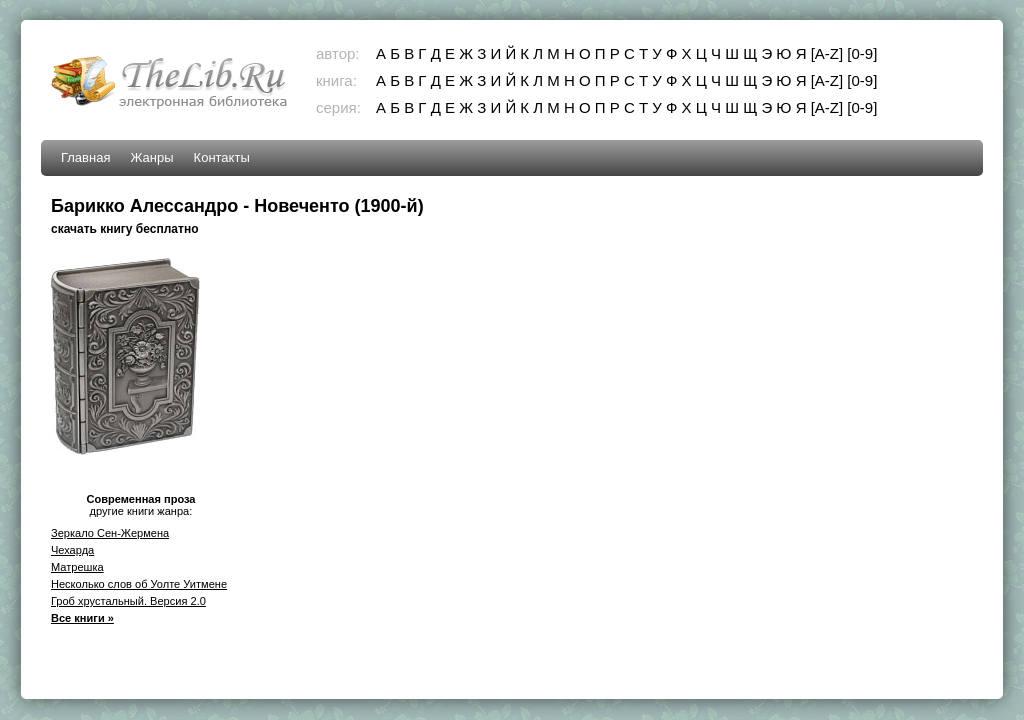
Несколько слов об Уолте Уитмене (139, 584)
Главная (85, 157)
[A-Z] (827, 53)
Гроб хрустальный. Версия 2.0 (128, 601)
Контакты (222, 157)
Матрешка (77, 567)
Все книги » (82, 618)
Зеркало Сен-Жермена (110, 533)
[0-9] (862, 53)
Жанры (151, 157)
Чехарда (72, 550)
